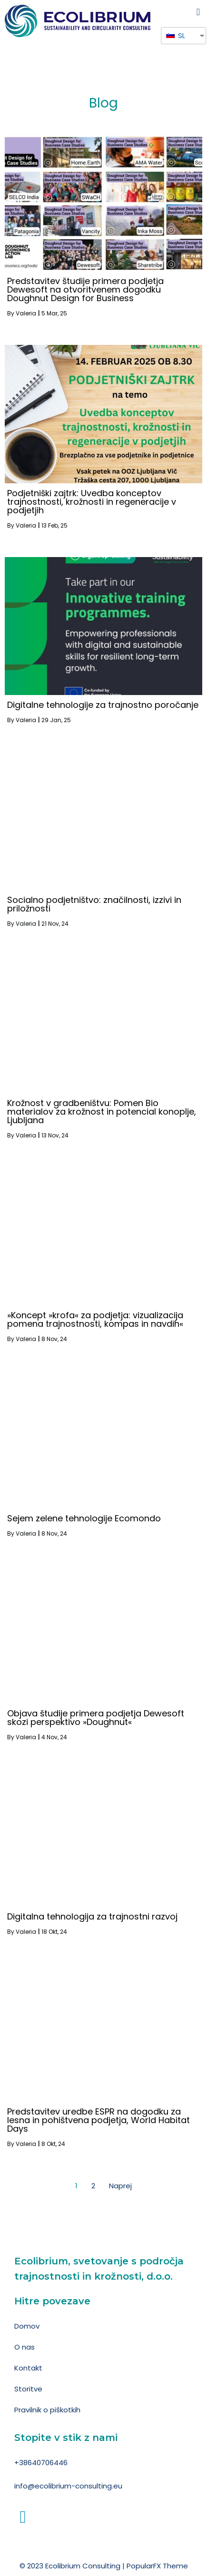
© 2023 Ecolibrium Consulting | (73, 2566)
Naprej (120, 2186)
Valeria (26, 313)
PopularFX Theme (157, 2566)
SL (175, 35)
